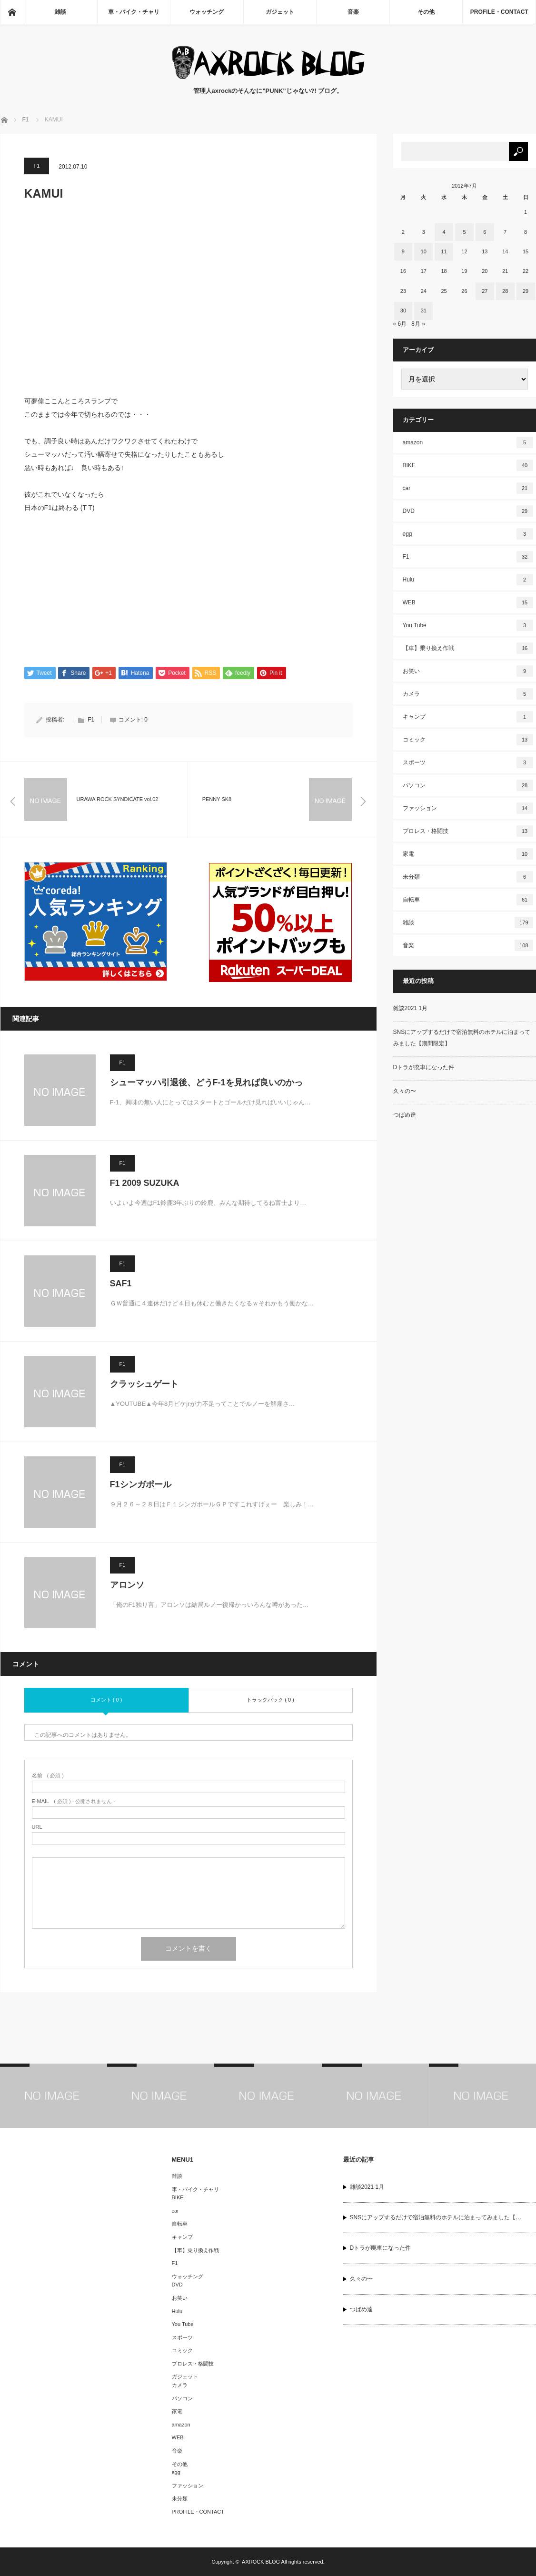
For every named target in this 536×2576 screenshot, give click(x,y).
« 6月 (400, 324)
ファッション (468, 808)
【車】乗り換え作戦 (468, 648)
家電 (468, 854)
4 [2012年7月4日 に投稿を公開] (444, 232)
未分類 (468, 876)
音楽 (353, 12)
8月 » (418, 324)
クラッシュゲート (144, 1384)
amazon (468, 442)
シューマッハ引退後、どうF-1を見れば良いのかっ (206, 1083)
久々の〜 (404, 1091)
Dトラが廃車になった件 (424, 1067)
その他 (426, 12)
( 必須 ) (48, 1776)
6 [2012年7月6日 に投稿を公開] (484, 232)
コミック (468, 739)
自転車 (468, 899)
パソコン (468, 785)
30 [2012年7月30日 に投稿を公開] (403, 310)
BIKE (468, 465)
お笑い (468, 671)
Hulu (468, 579)
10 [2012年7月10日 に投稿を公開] (424, 251)
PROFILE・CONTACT (499, 12)
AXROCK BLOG (261, 2562)
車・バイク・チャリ (133, 12)
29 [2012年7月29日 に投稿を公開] (525, 291)
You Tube (468, 625)
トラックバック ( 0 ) (270, 1700)
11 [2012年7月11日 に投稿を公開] (444, 251)
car (468, 488)
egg (468, 534)
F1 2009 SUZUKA (144, 1183)
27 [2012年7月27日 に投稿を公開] (484, 291)
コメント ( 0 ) (106, 1700)
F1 (37, 166)
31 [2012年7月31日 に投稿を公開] (424, 310)
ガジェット (280, 12)
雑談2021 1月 (410, 1008)
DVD (468, 511)
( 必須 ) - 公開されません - (74, 1801)
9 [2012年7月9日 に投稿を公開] (403, 251)
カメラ (468, 694)
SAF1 (121, 1284)
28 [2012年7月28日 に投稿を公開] (505, 291)
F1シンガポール (140, 1485)
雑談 (60, 12)
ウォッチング (206, 12)
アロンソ (127, 1585)
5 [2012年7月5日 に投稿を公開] (464, 232)
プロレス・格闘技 (468, 831)
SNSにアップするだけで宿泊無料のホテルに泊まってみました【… (436, 2218)
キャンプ (468, 716)
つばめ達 (404, 1115)
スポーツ (468, 762)
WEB (468, 602)
